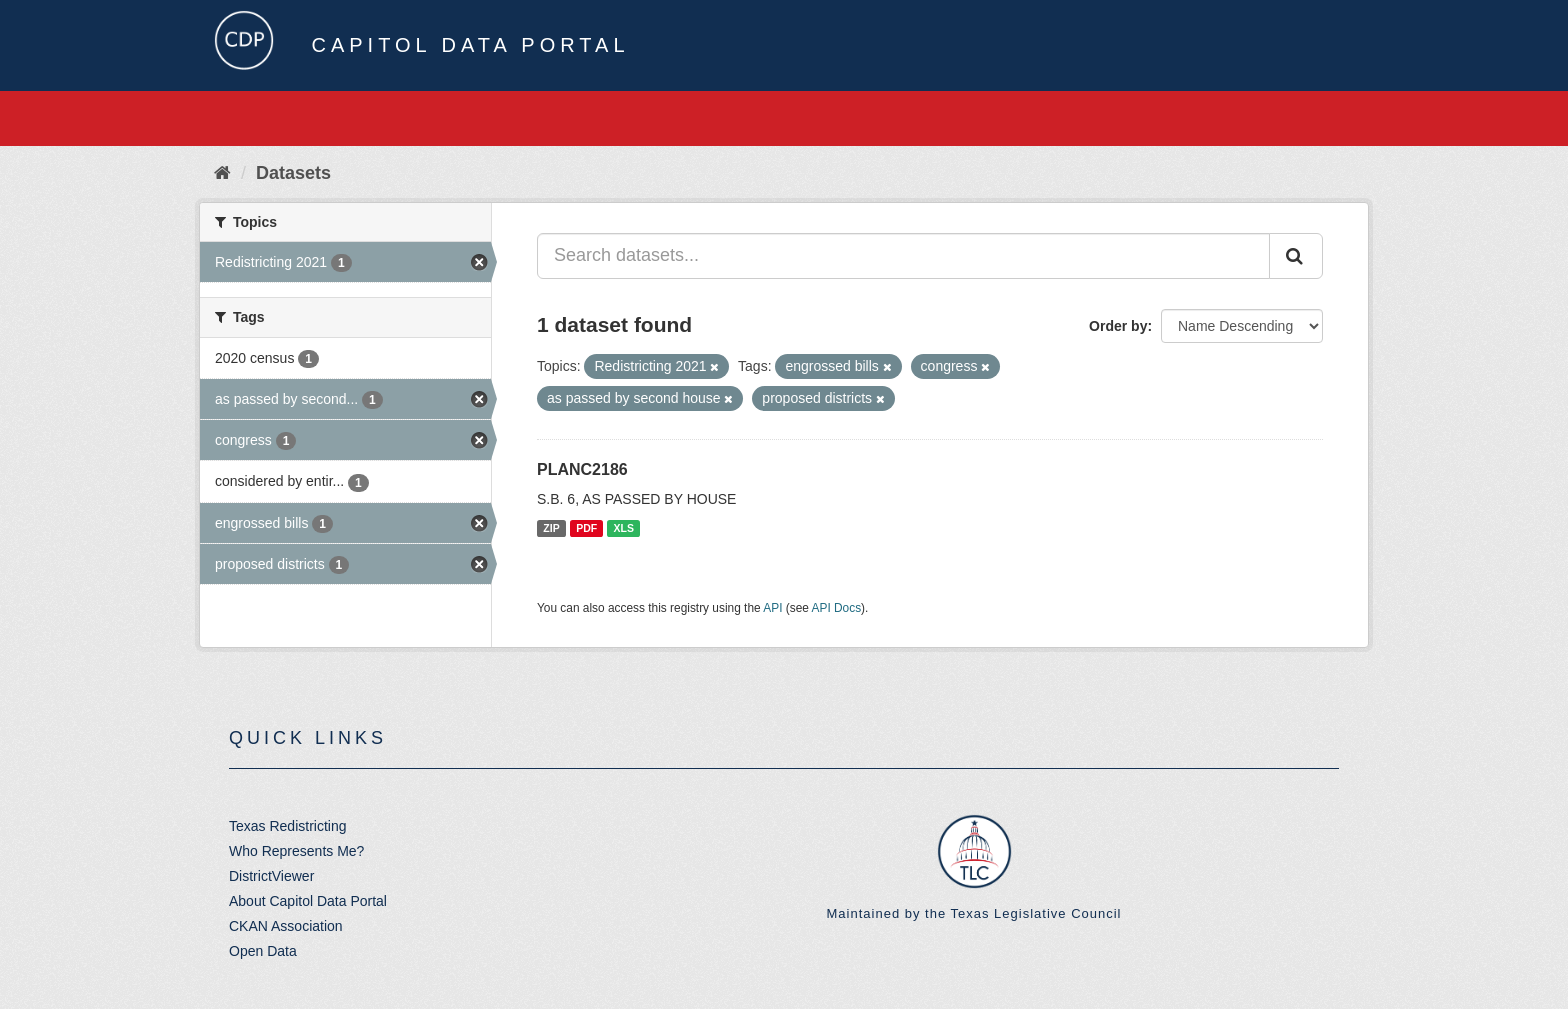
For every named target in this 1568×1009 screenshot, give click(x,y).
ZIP (551, 528)
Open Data (263, 951)
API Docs (837, 608)
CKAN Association (286, 926)
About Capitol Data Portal (308, 901)
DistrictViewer (271, 876)
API (772, 608)
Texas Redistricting (288, 826)
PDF (586, 528)
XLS (624, 528)
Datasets (293, 173)
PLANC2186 (582, 469)
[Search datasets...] (903, 256)
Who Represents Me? (296, 851)
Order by (1118, 326)
